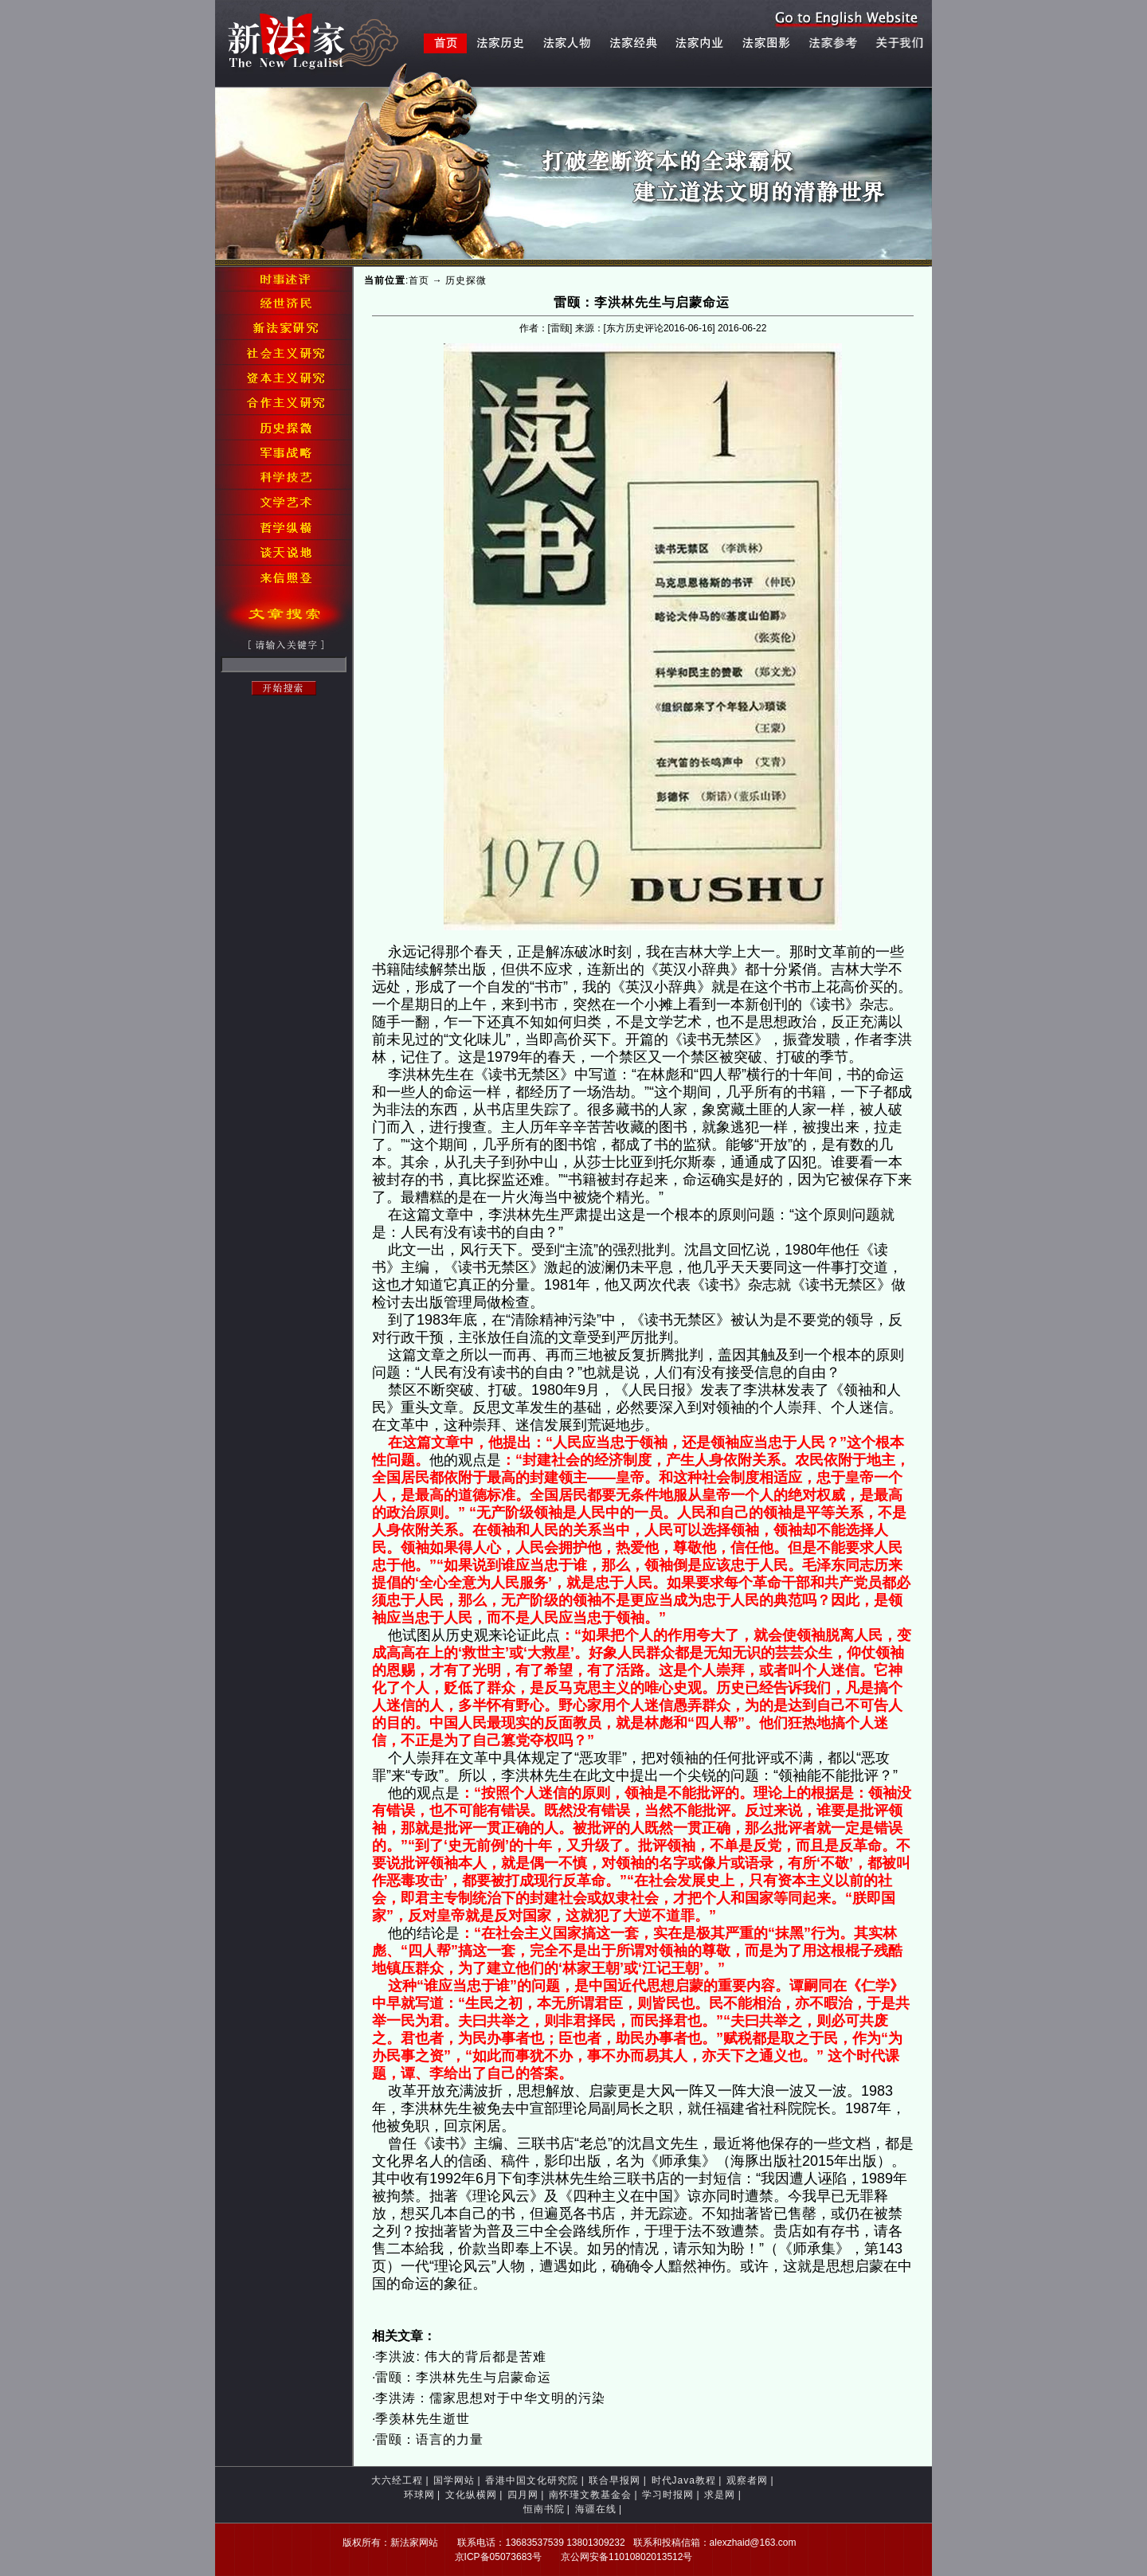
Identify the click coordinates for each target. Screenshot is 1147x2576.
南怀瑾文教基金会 (590, 2494)
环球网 (419, 2494)
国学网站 (454, 2480)
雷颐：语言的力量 (429, 2439)
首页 (419, 280)
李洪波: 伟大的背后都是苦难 (460, 2356)
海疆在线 (596, 2509)
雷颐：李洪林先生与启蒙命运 (463, 2377)
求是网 (719, 2494)
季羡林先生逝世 (422, 2418)
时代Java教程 (684, 2480)
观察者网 (747, 2480)
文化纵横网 (471, 2494)
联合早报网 (614, 2480)
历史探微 (466, 280)
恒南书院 (544, 2509)
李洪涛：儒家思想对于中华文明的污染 (490, 2398)
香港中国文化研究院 (531, 2480)
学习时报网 (668, 2494)
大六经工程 (397, 2480)
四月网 (522, 2494)
